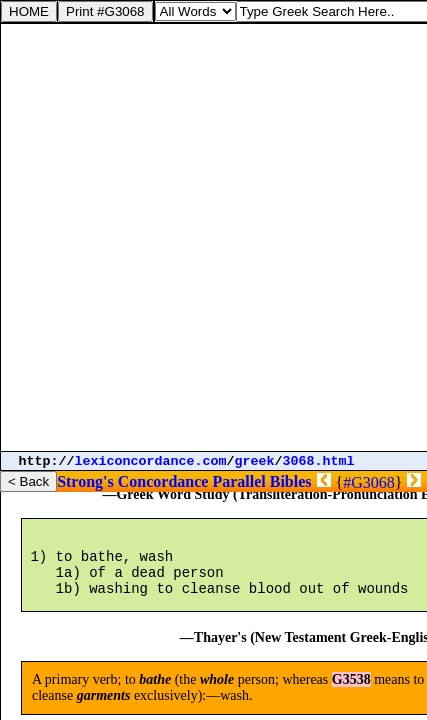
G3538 (351, 700)
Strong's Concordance (132, 481)
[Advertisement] (213, 237)
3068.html (319, 461)
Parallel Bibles (261, 481)
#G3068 (369, 482)
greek (255, 461)
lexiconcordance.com (151, 461)
